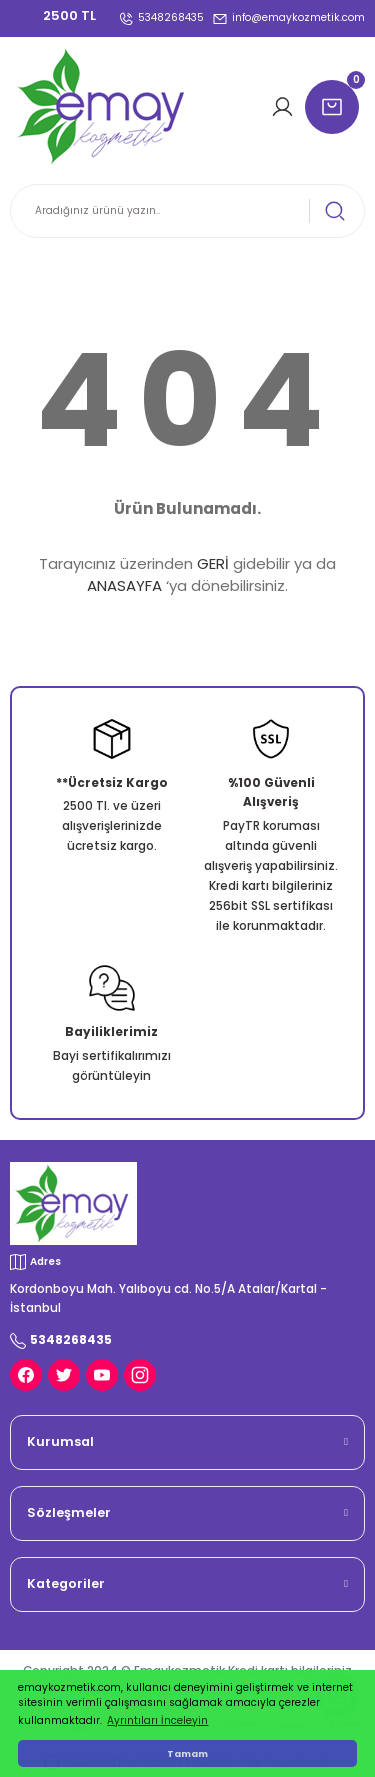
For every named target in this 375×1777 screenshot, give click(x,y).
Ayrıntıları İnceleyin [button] (157, 1720)
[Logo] (103, 106)
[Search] (187, 211)
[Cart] (335, 107)
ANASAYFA (124, 585)
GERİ (213, 563)
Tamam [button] (187, 1753)
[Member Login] (285, 107)
